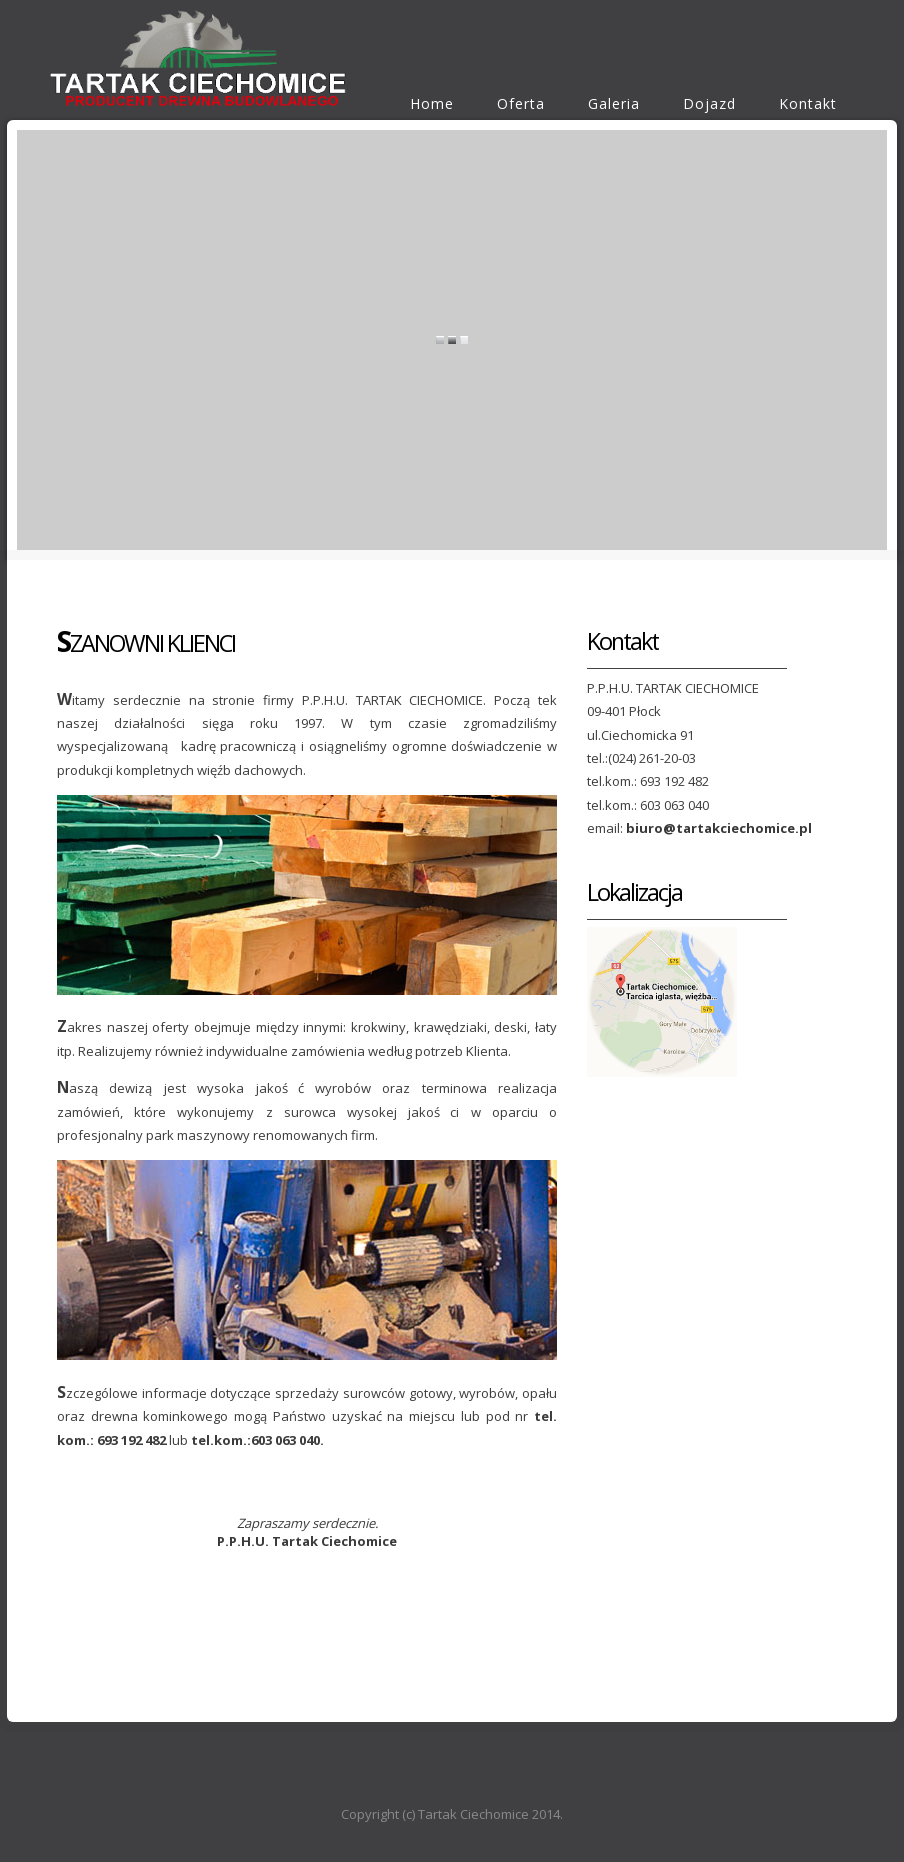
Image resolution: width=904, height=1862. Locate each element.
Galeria (614, 103)
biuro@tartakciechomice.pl (719, 828)
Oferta (521, 103)
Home (432, 103)
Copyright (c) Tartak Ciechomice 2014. (452, 1814)
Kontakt (808, 103)
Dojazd (709, 103)
